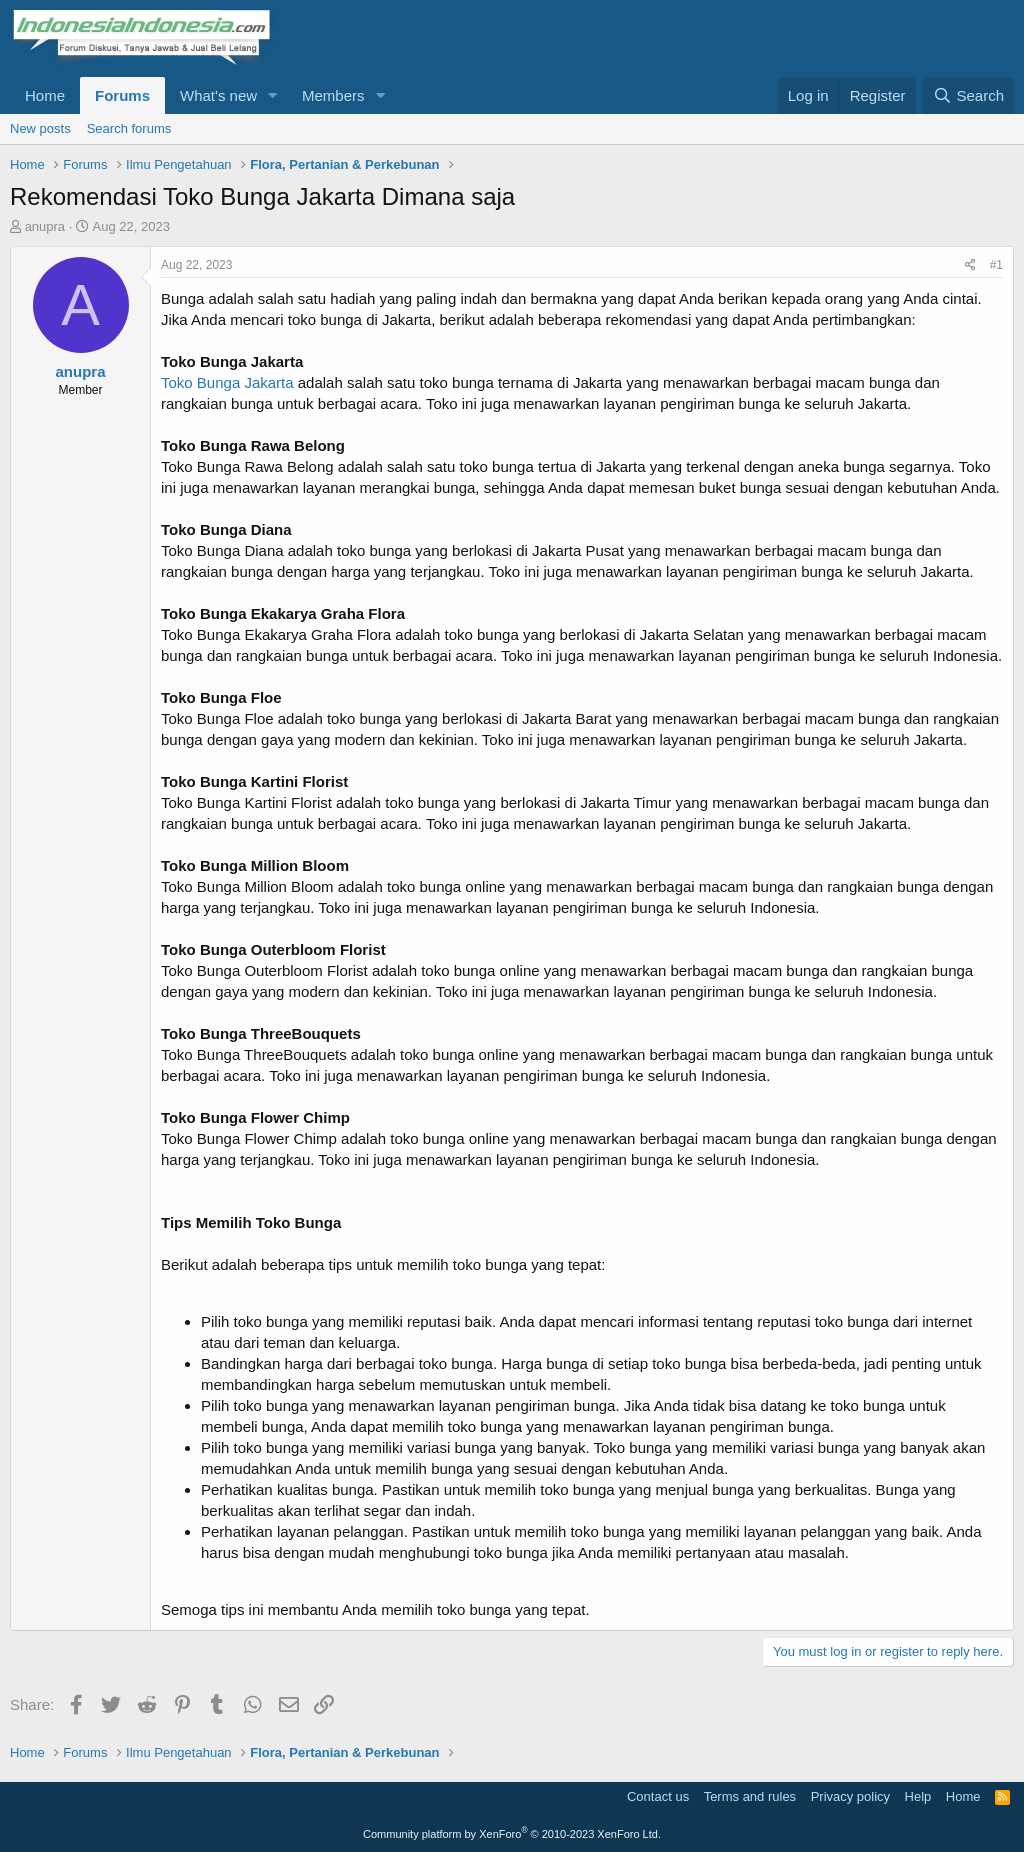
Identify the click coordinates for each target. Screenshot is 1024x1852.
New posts (40, 128)
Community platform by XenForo (512, 1834)
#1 (996, 265)
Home (45, 95)
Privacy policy (850, 1796)
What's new (218, 95)
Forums (122, 95)
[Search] (968, 95)
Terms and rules (750, 1796)
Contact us (658, 1796)
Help (918, 1796)
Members (333, 95)
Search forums (129, 128)
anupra (45, 226)
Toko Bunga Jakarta (227, 382)
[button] (273, 95)
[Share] (970, 265)
